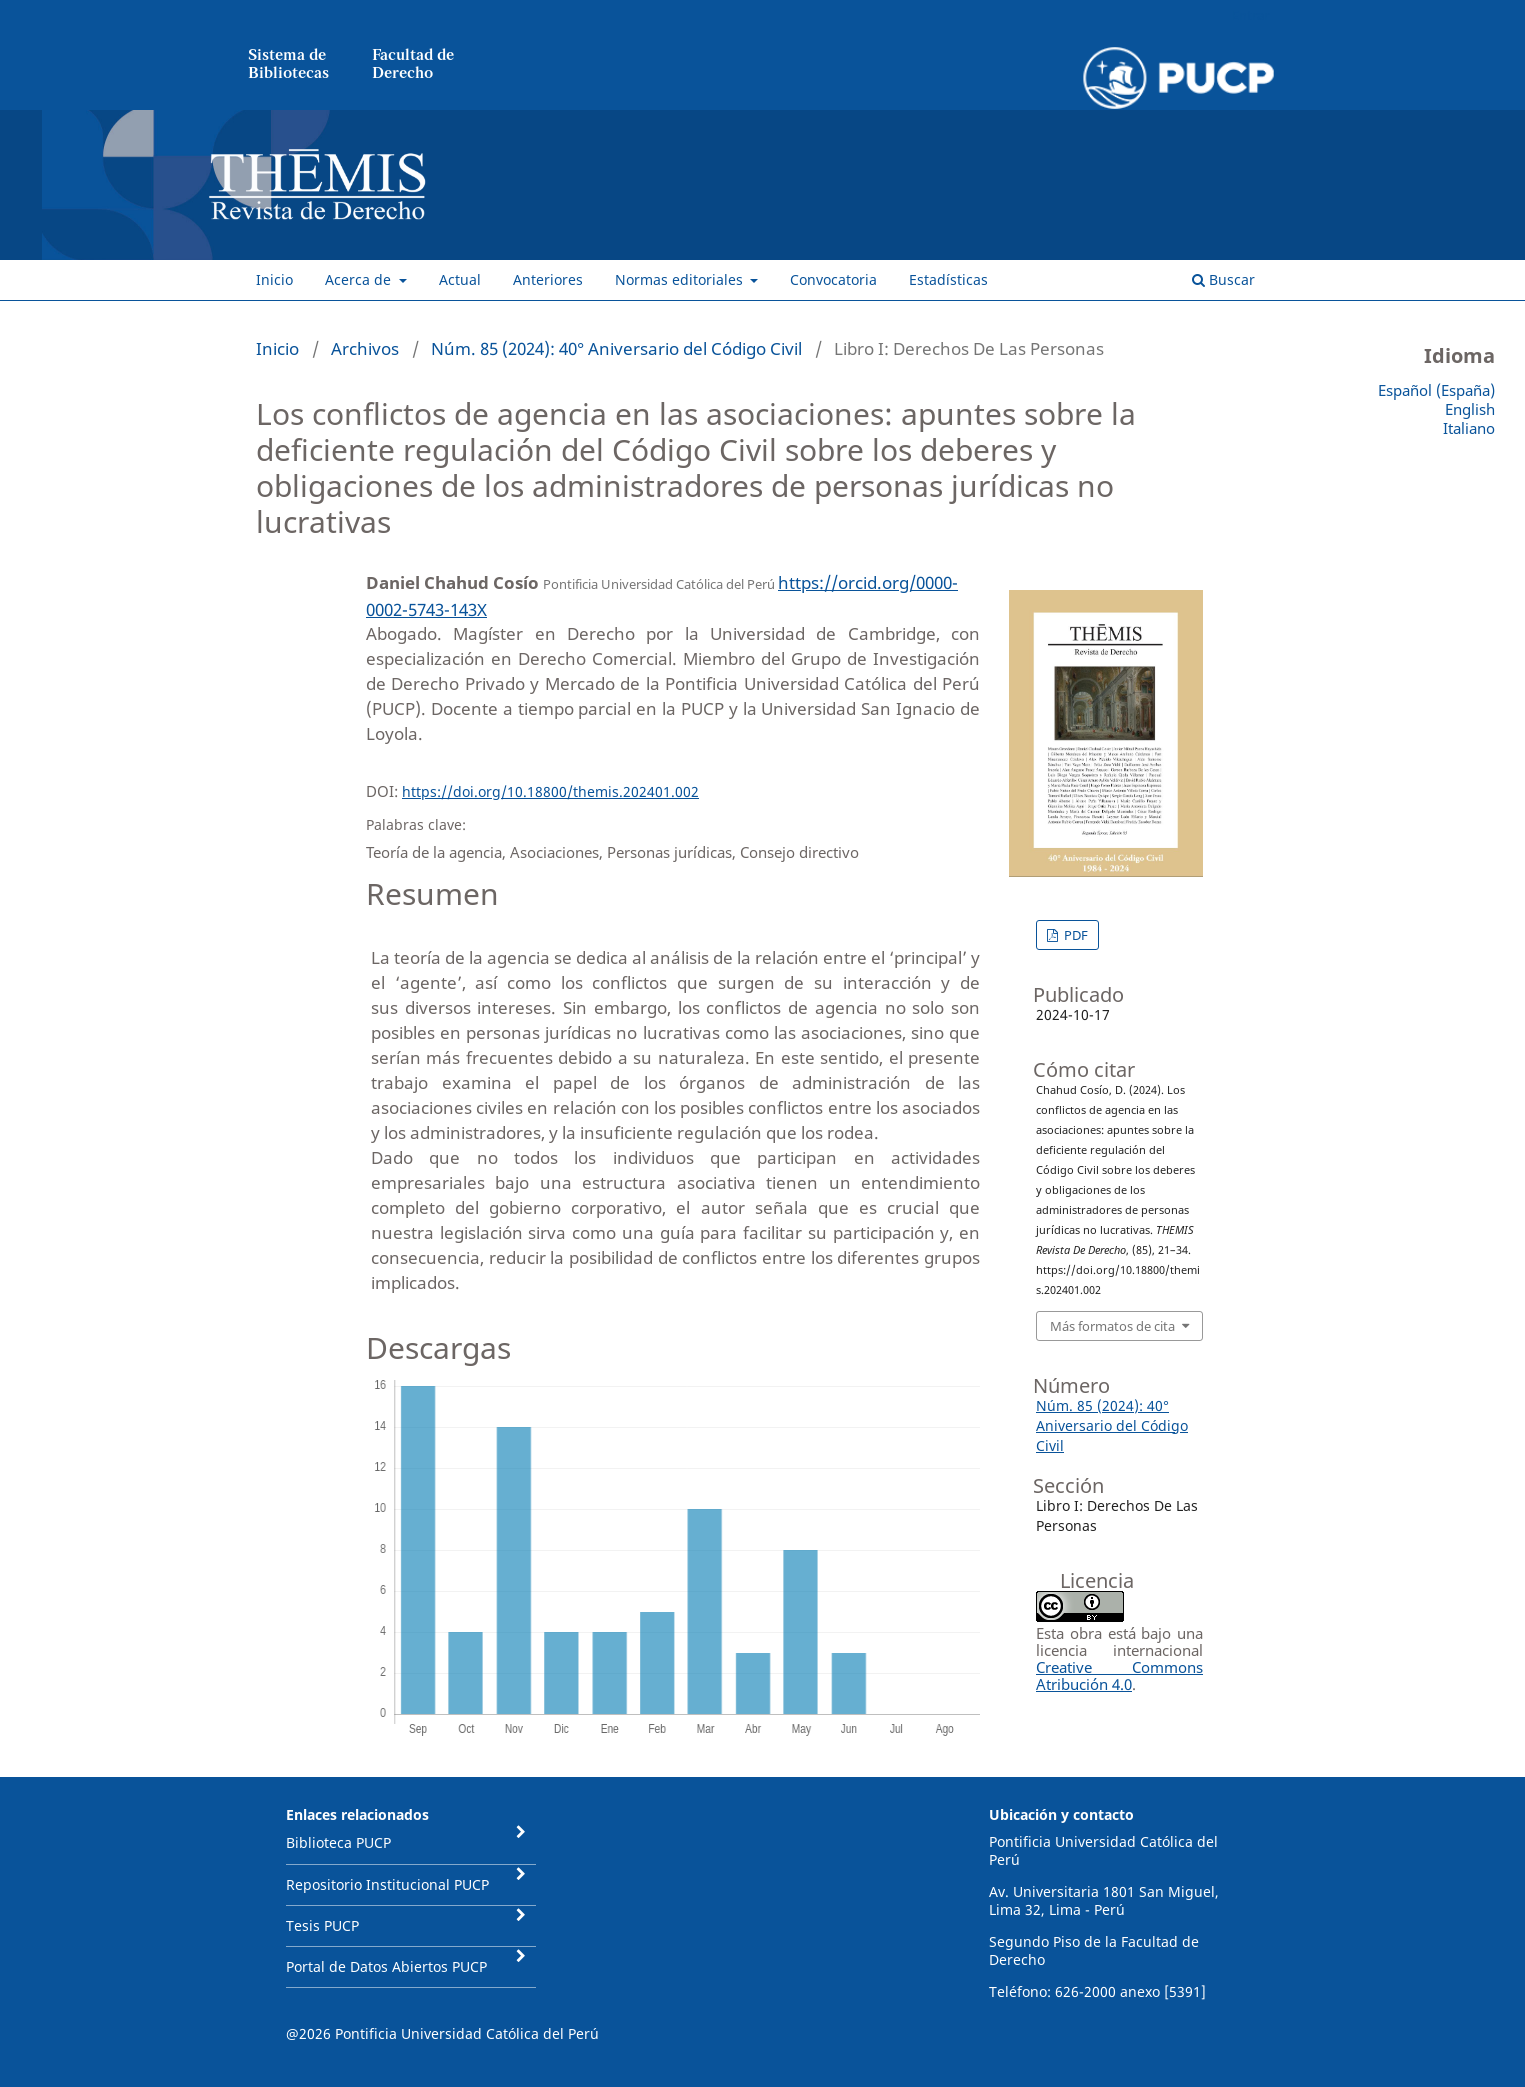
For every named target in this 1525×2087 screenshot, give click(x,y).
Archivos (365, 348)
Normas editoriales (681, 279)
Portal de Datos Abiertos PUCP (386, 1966)
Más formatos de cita (1112, 1326)
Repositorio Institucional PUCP (387, 1884)
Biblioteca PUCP (338, 1842)
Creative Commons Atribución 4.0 (1119, 1675)
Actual (460, 279)
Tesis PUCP (322, 1925)
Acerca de (360, 279)
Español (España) (1436, 390)
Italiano (1469, 428)
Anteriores (548, 279)
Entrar (1250, 15)
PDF (1074, 935)
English (1470, 409)
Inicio (274, 279)
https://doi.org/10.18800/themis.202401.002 (550, 791)
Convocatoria (833, 279)
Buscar (1223, 279)
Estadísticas (948, 279)
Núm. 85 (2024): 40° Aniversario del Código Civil (616, 348)
